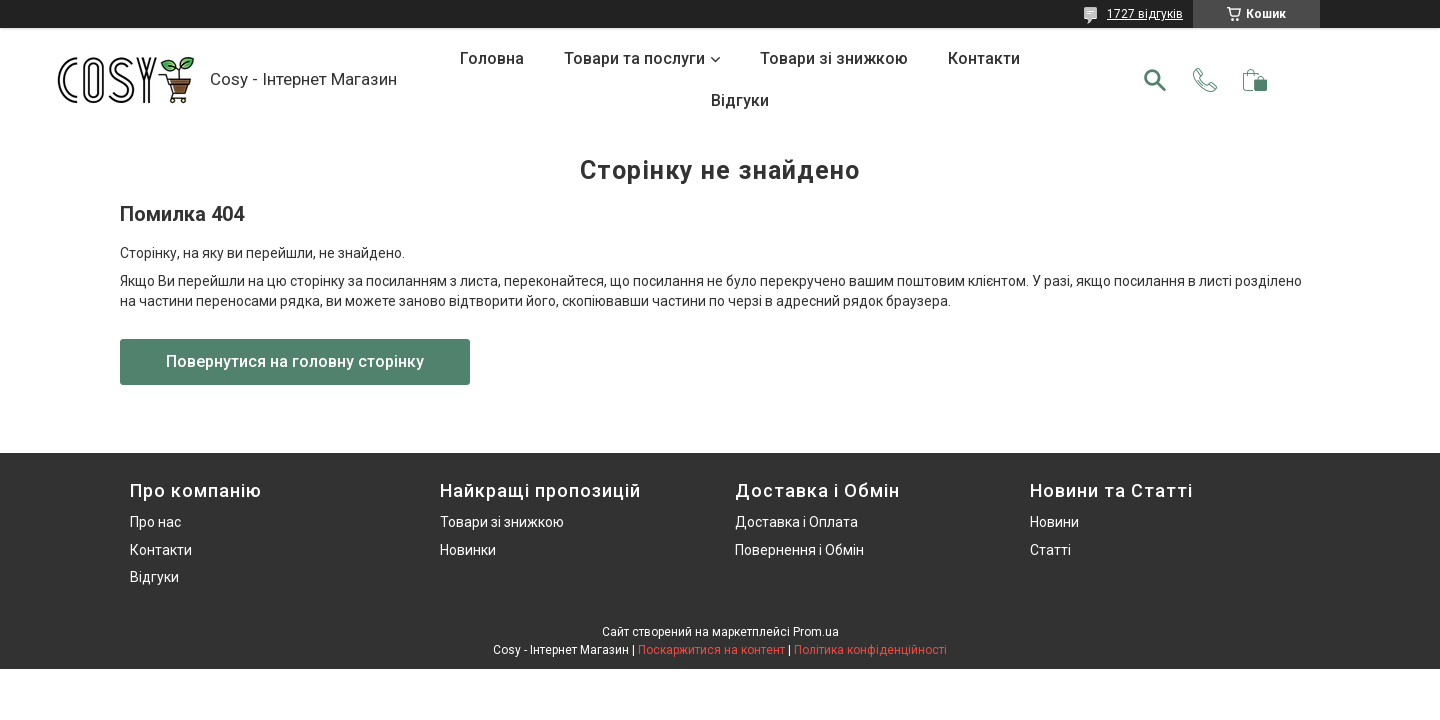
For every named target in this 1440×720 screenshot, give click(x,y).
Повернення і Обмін (799, 550)
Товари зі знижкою (834, 58)
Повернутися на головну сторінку (295, 361)
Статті (1050, 550)
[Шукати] (1155, 80)
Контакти (984, 58)
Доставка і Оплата (796, 522)
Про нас (155, 522)
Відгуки (740, 100)
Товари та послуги (634, 58)
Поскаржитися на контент (711, 650)
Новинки (468, 550)
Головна (492, 58)
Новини (1054, 522)
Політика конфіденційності (870, 650)
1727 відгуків (1145, 14)
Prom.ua (816, 632)
